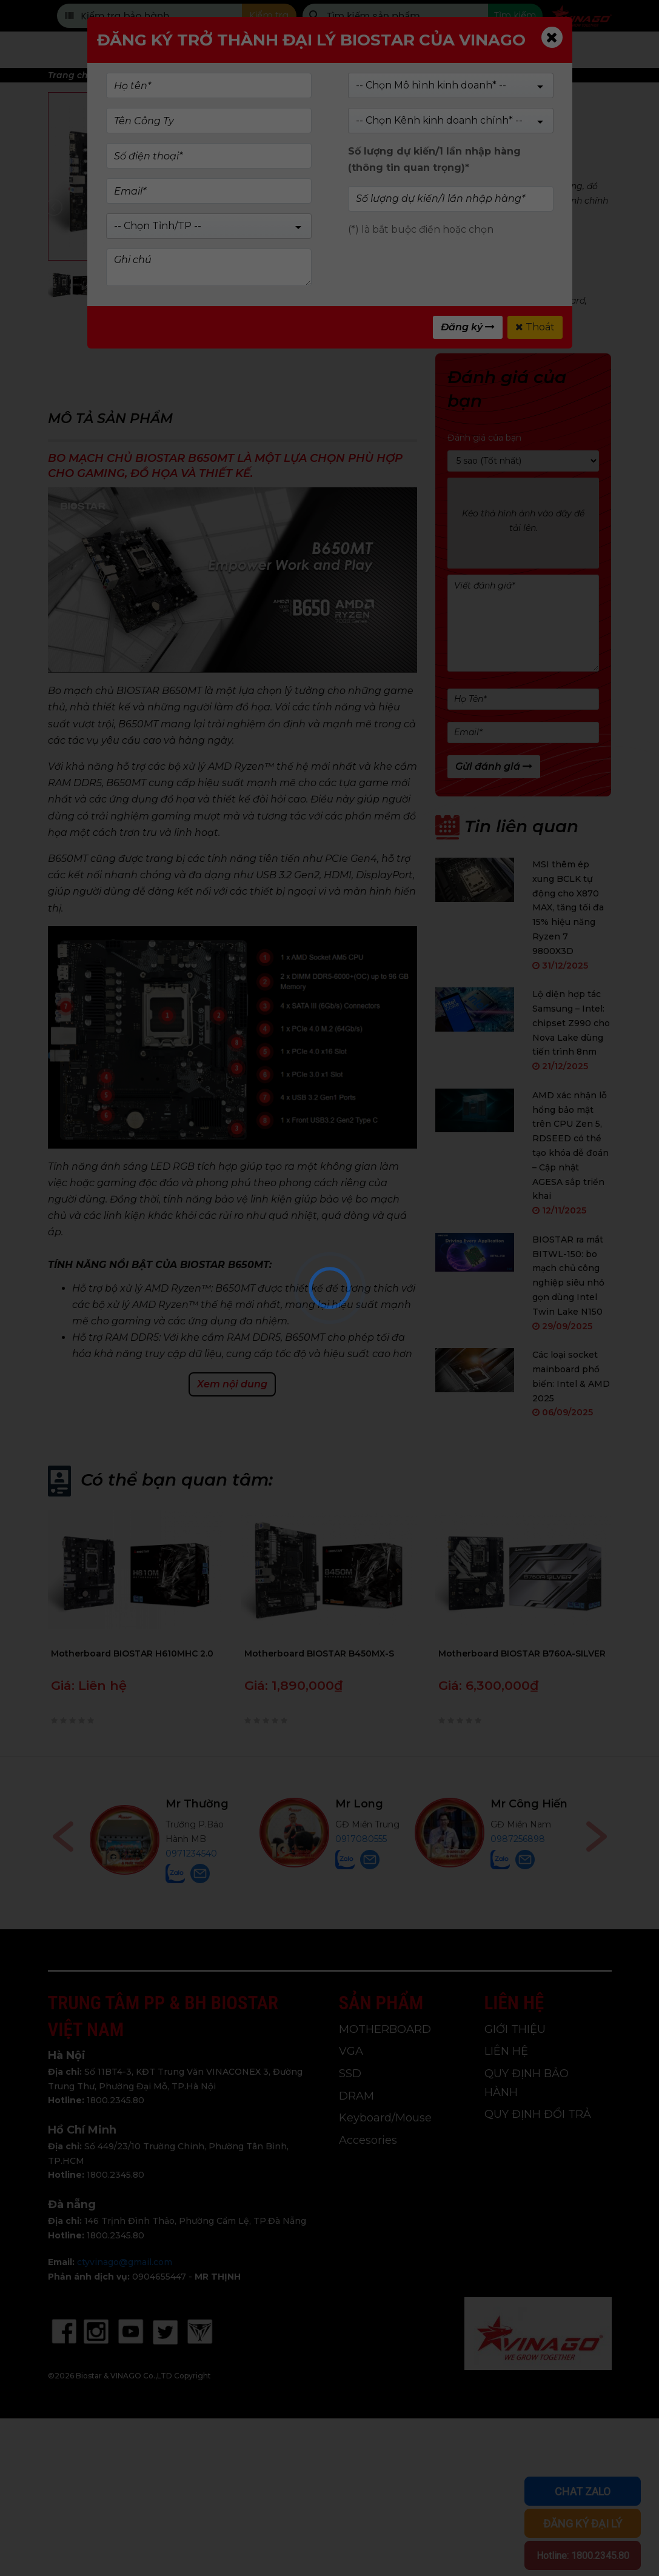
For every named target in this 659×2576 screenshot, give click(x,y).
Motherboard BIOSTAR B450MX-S (319, 1653)
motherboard (501, 300)
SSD (350, 2073)
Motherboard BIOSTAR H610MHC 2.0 (132, 1653)
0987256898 (517, 1839)
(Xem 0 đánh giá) (403, 123)
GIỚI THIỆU (515, 2029)
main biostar (352, 315)
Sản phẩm (246, 49)
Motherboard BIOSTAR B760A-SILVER (522, 1653)
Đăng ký (468, 327)
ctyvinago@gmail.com (124, 2262)
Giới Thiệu (429, 49)
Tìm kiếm (515, 15)
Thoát (535, 327)
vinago (399, 315)
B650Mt (378, 300)
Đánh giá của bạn (484, 437)
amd (459, 300)
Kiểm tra (269, 15)
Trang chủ (160, 49)
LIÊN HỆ (506, 2051)
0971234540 (191, 1853)
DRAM (356, 2096)
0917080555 (361, 1839)
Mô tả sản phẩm (110, 418)
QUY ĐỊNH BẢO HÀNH (526, 2083)
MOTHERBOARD (379, 286)
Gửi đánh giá (493, 766)
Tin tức (508, 49)
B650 (344, 300)
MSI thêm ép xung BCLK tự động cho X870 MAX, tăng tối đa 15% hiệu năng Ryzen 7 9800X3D (568, 907)
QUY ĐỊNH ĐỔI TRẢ (537, 2114)
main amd (422, 300)
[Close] (552, 37)
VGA (351, 2051)
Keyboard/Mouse (385, 2117)
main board (560, 300)
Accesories (368, 2140)
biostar (305, 315)
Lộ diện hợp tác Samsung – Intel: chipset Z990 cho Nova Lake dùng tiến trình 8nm (571, 1023)
